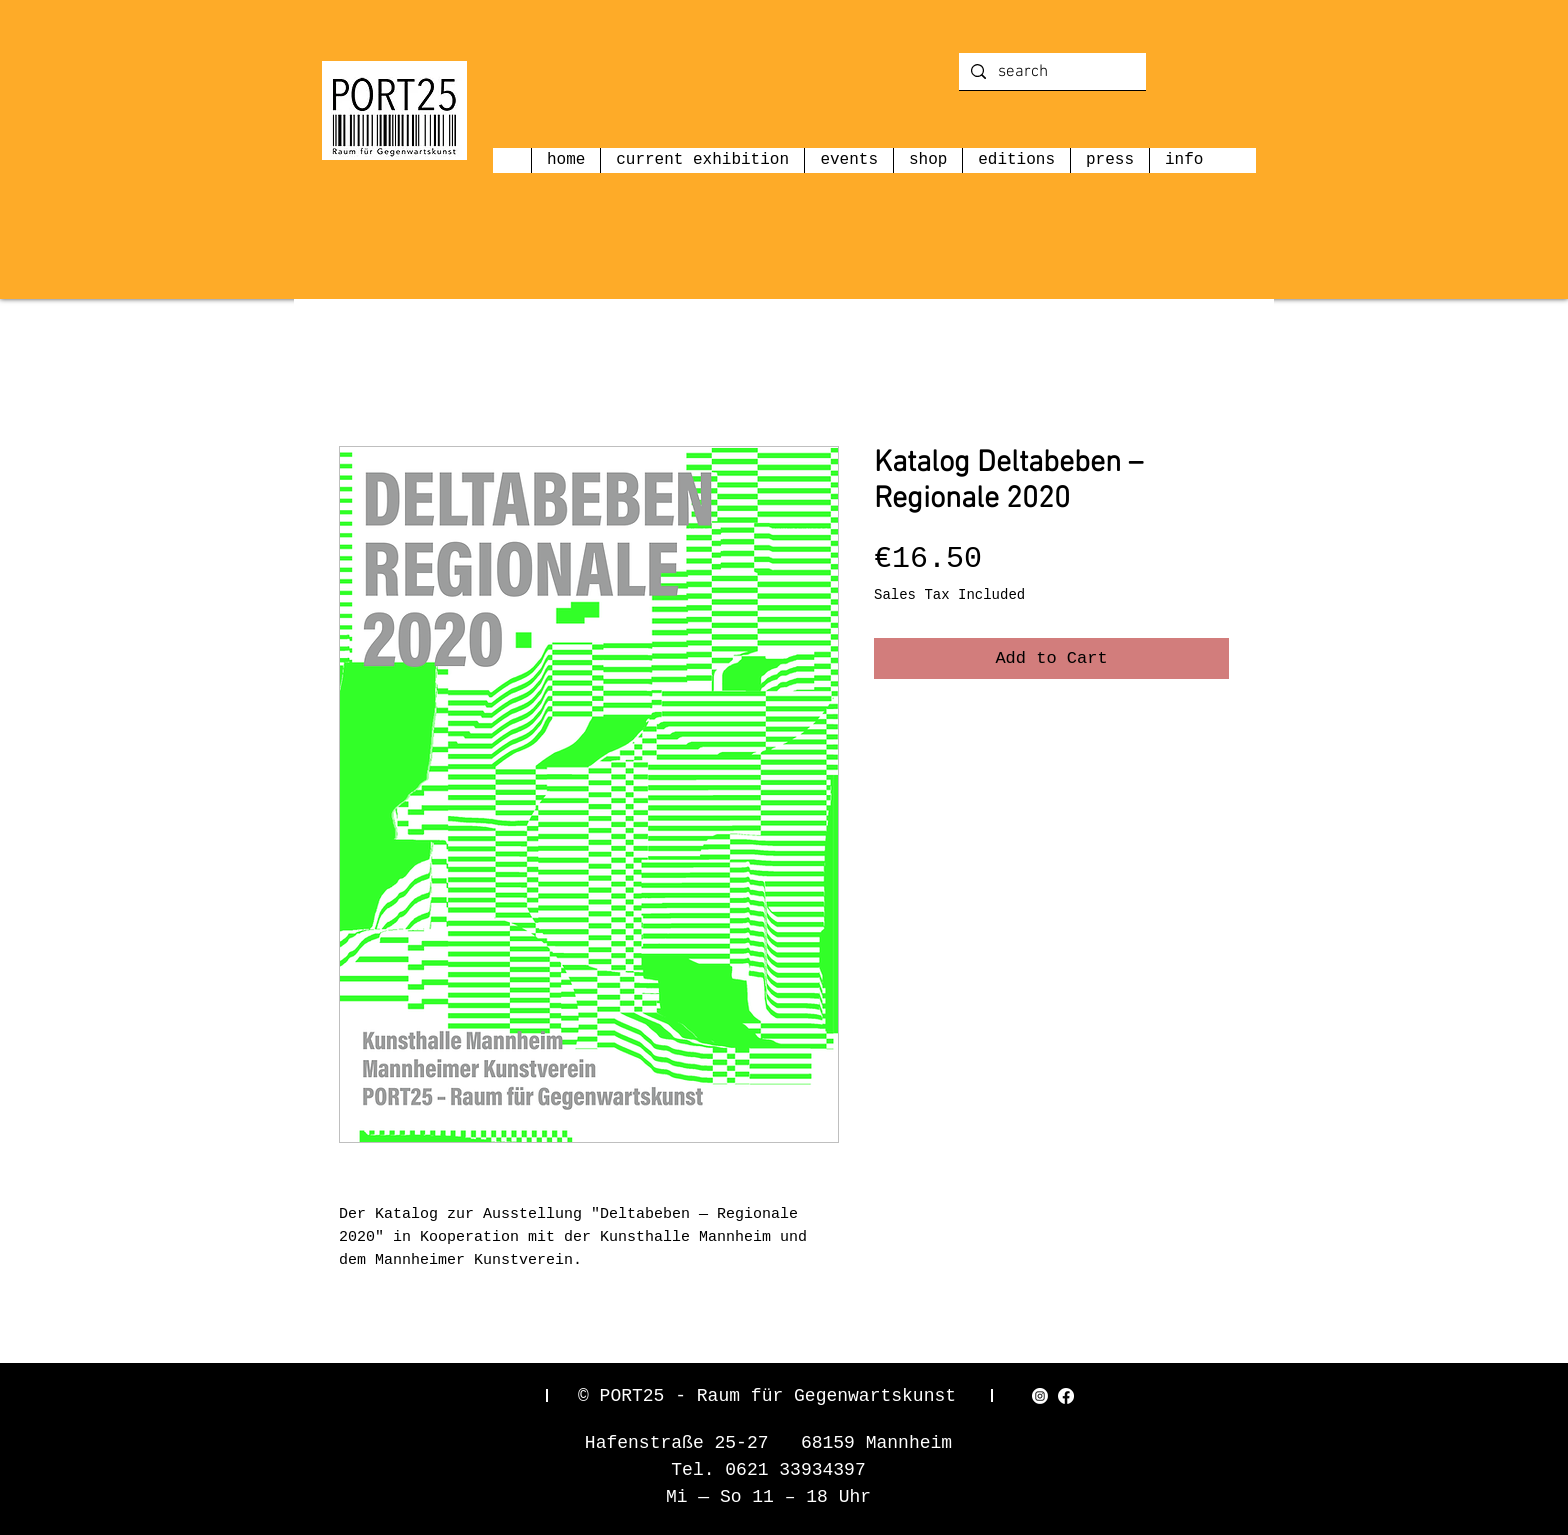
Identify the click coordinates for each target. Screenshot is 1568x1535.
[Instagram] (1040, 1396)
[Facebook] (1066, 1396)
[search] (1051, 73)
